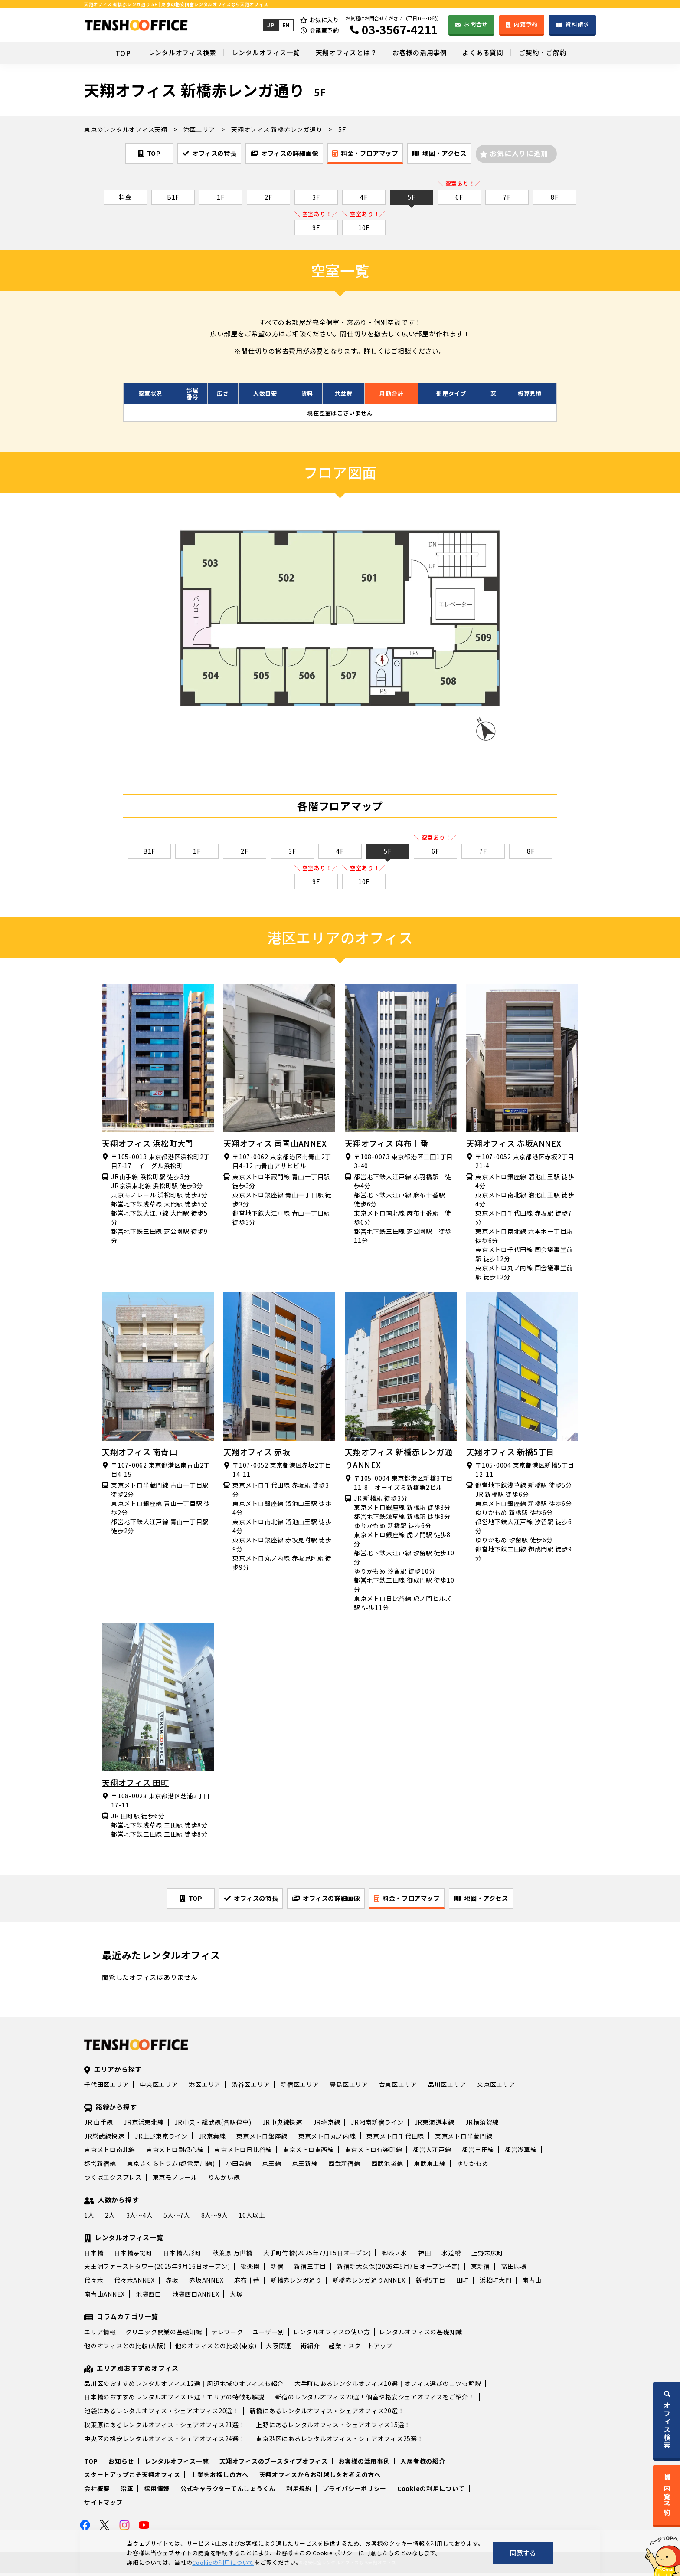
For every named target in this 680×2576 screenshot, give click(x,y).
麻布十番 (247, 2282)
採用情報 (157, 2491)
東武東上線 (430, 2166)
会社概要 (97, 2491)
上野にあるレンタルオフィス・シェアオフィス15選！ (333, 2427)
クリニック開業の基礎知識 (163, 2334)
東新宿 (480, 2268)
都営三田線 (478, 2152)
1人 (89, 2217)
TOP (102, 52)
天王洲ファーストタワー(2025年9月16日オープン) (157, 2268)
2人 (110, 2217)
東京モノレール (175, 2179)
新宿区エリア (300, 2087)
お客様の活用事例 (425, 52)
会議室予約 (324, 30)
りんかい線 (224, 2179)
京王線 (271, 2166)
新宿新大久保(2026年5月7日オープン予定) (398, 2268)
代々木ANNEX (134, 2282)
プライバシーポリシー (355, 2491)
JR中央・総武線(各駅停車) (213, 2124)
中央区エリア (159, 2087)
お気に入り (324, 20)
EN (285, 25)
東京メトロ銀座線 (262, 2138)
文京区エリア (496, 2087)
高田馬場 (513, 2268)
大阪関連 (278, 2347)
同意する (523, 2552)
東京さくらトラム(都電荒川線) (171, 2166)
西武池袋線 (387, 2166)
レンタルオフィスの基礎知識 (420, 2334)
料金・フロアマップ (377, 153)
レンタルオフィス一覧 (256, 52)
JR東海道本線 (434, 2124)
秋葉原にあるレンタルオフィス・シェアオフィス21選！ (164, 2427)
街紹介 (310, 2347)
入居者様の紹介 (422, 2463)
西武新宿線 (344, 2166)
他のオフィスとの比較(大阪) (125, 2347)
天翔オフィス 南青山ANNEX (275, 1144)
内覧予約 (526, 24)
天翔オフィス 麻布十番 (386, 1144)
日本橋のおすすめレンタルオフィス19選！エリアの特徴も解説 (174, 2399)
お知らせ (121, 2463)
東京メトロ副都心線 (175, 2152)
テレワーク (227, 2334)
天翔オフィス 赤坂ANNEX (514, 1144)
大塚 (236, 2296)
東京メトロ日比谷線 (243, 2152)
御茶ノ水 (394, 2255)
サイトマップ (103, 2504)
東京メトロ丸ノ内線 (327, 2138)
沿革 (127, 2491)
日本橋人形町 (182, 2255)
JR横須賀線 (482, 2124)
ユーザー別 (268, 2334)
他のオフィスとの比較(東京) (216, 2347)
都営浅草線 (521, 2152)
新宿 (277, 2268)
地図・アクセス (466, 153)
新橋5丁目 (430, 2282)
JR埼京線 (326, 2124)
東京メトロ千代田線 (395, 2138)
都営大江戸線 (432, 2152)
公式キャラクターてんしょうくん (227, 2491)
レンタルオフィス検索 (165, 52)
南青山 (531, 2282)
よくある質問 (494, 52)
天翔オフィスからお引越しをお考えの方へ (320, 2477)
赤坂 (172, 2282)
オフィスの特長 (192, 153)
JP (270, 25)
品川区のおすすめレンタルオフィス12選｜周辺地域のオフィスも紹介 (184, 2385)
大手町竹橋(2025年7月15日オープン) (317, 2255)
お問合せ (475, 24)
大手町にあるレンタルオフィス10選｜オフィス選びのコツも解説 (387, 2385)
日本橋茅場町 (133, 2255)
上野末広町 (487, 2255)
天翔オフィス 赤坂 (257, 1453)
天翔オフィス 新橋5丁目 (510, 1453)
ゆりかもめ (473, 2166)
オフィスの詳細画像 (282, 153)
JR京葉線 (212, 2138)
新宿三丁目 (310, 2268)
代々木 (93, 2282)
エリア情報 (100, 2334)
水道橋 (451, 2255)
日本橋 (93, 2255)
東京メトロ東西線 (308, 2152)
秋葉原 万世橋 (232, 2255)
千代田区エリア (106, 2087)
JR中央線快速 (282, 2124)
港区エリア (205, 2087)
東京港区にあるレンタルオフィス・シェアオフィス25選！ (339, 2441)
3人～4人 (139, 2217)
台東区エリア (398, 2087)
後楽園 (250, 2268)
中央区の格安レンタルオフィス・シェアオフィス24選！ (164, 2441)
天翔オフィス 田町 (135, 1783)
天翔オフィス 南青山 (139, 1453)
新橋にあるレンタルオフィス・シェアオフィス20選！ (327, 2413)
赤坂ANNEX (206, 2282)
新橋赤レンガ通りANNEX (369, 2282)
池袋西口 (148, 2296)
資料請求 (577, 24)
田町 (462, 2282)
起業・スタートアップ (361, 2347)
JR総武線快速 (104, 2138)
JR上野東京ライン (161, 2138)
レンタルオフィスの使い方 (331, 2334)
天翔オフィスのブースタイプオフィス (273, 2463)
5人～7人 (176, 2217)
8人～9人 (214, 2217)
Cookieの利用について (431, 2491)
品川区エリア (447, 2087)
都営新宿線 (100, 2166)
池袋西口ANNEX (195, 2296)
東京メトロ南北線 (109, 2152)
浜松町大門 (496, 2282)
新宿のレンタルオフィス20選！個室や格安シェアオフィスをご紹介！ (375, 2399)
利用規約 (299, 2491)
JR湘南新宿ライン (377, 2124)
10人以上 (252, 2217)
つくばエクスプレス (113, 2179)
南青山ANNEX (104, 2296)
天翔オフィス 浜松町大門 (147, 1144)
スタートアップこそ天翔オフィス (132, 2477)
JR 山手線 (98, 2124)
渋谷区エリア (251, 2087)
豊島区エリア (349, 2087)
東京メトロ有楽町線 (373, 2152)
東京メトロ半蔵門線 (464, 2138)
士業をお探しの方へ (219, 2477)
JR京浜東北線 (143, 2124)
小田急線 (239, 2166)
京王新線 (304, 2166)
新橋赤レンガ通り (296, 2282)
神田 (424, 2255)
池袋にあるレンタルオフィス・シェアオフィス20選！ (161, 2413)
